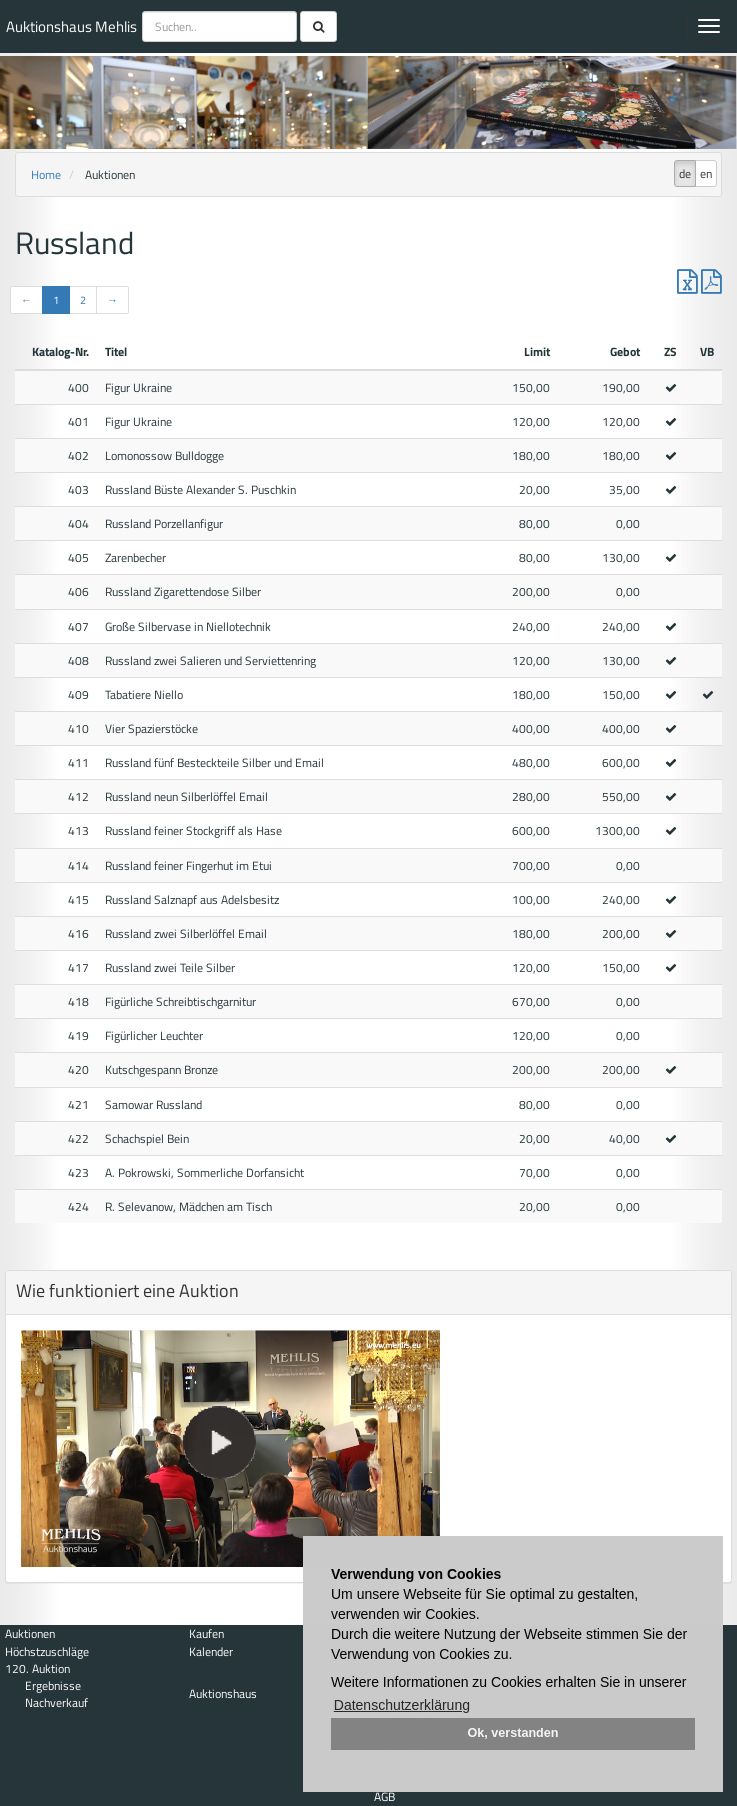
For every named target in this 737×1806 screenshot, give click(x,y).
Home (46, 174)
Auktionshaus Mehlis (71, 26)
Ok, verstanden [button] (513, 1733)
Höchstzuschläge (47, 1651)
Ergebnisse (53, 1685)
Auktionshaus (223, 1693)
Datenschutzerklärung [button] (402, 1705)
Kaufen (206, 1633)
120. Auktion (37, 1668)
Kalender (211, 1651)
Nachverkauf (56, 1702)
